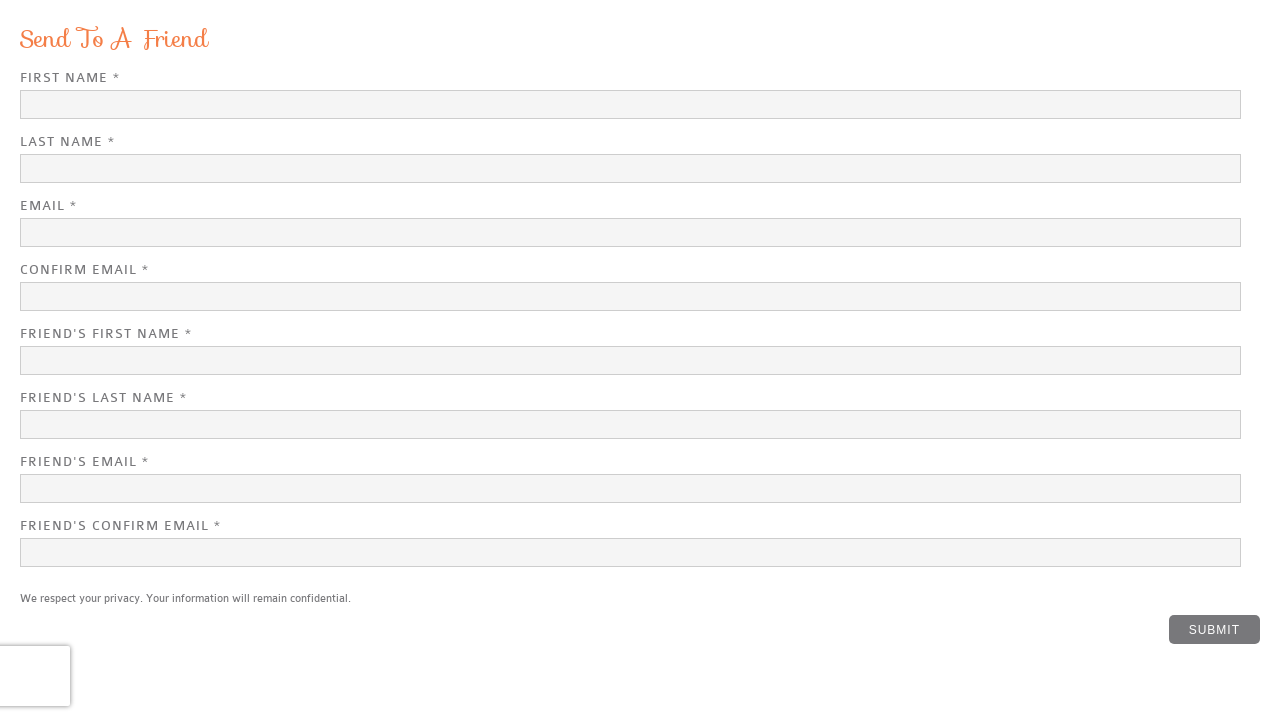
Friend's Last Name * (103, 397)
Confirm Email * (84, 269)
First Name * (70, 77)
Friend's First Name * (106, 333)
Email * (48, 205)
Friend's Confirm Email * (120, 525)
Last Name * (67, 141)
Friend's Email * (84, 461)
